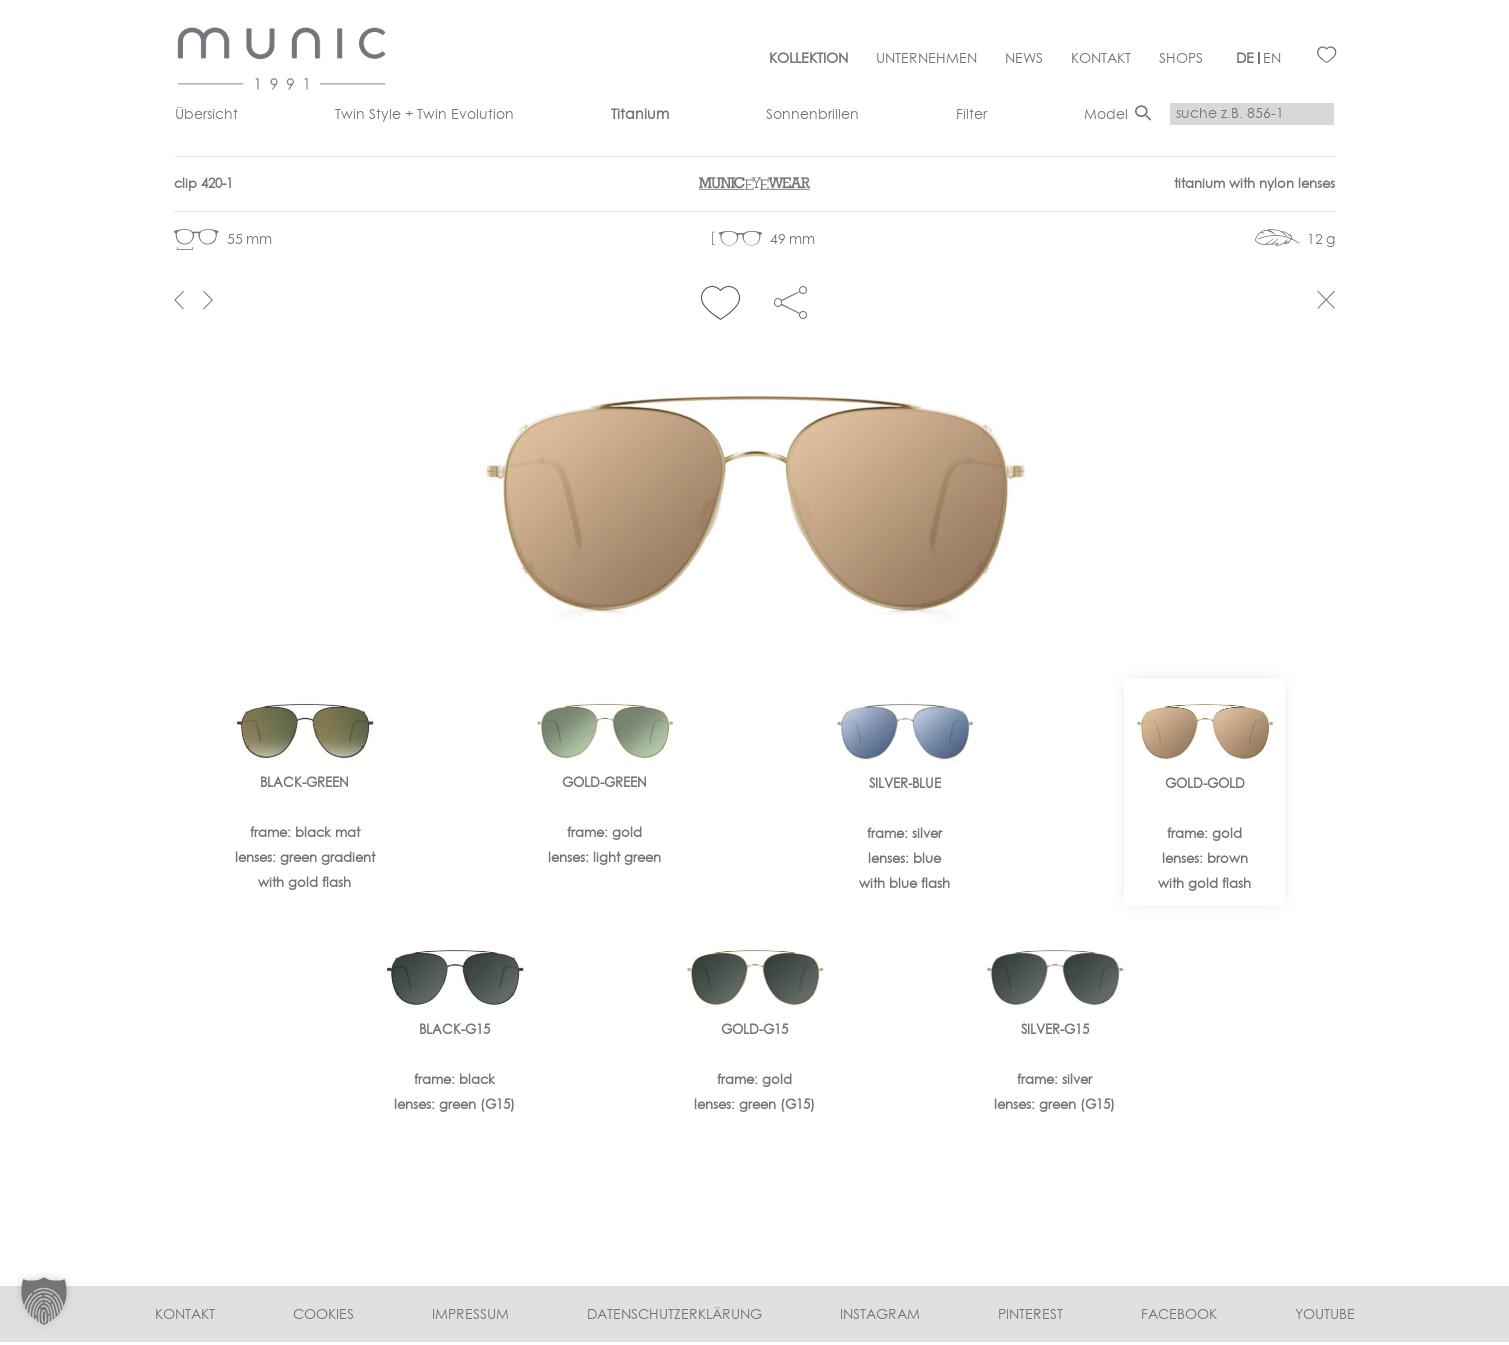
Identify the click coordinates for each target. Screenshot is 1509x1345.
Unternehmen (926, 58)
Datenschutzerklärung (674, 1317)
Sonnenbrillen (812, 114)
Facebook (1179, 1317)
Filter (971, 114)
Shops (1181, 58)
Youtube (1325, 1317)
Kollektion (808, 58)
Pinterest (1030, 1317)
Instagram (880, 1317)
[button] (720, 304)
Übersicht (206, 114)
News (1024, 58)
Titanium (640, 114)
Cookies (323, 1317)
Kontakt (1101, 58)
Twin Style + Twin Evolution (424, 114)
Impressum (470, 1317)
